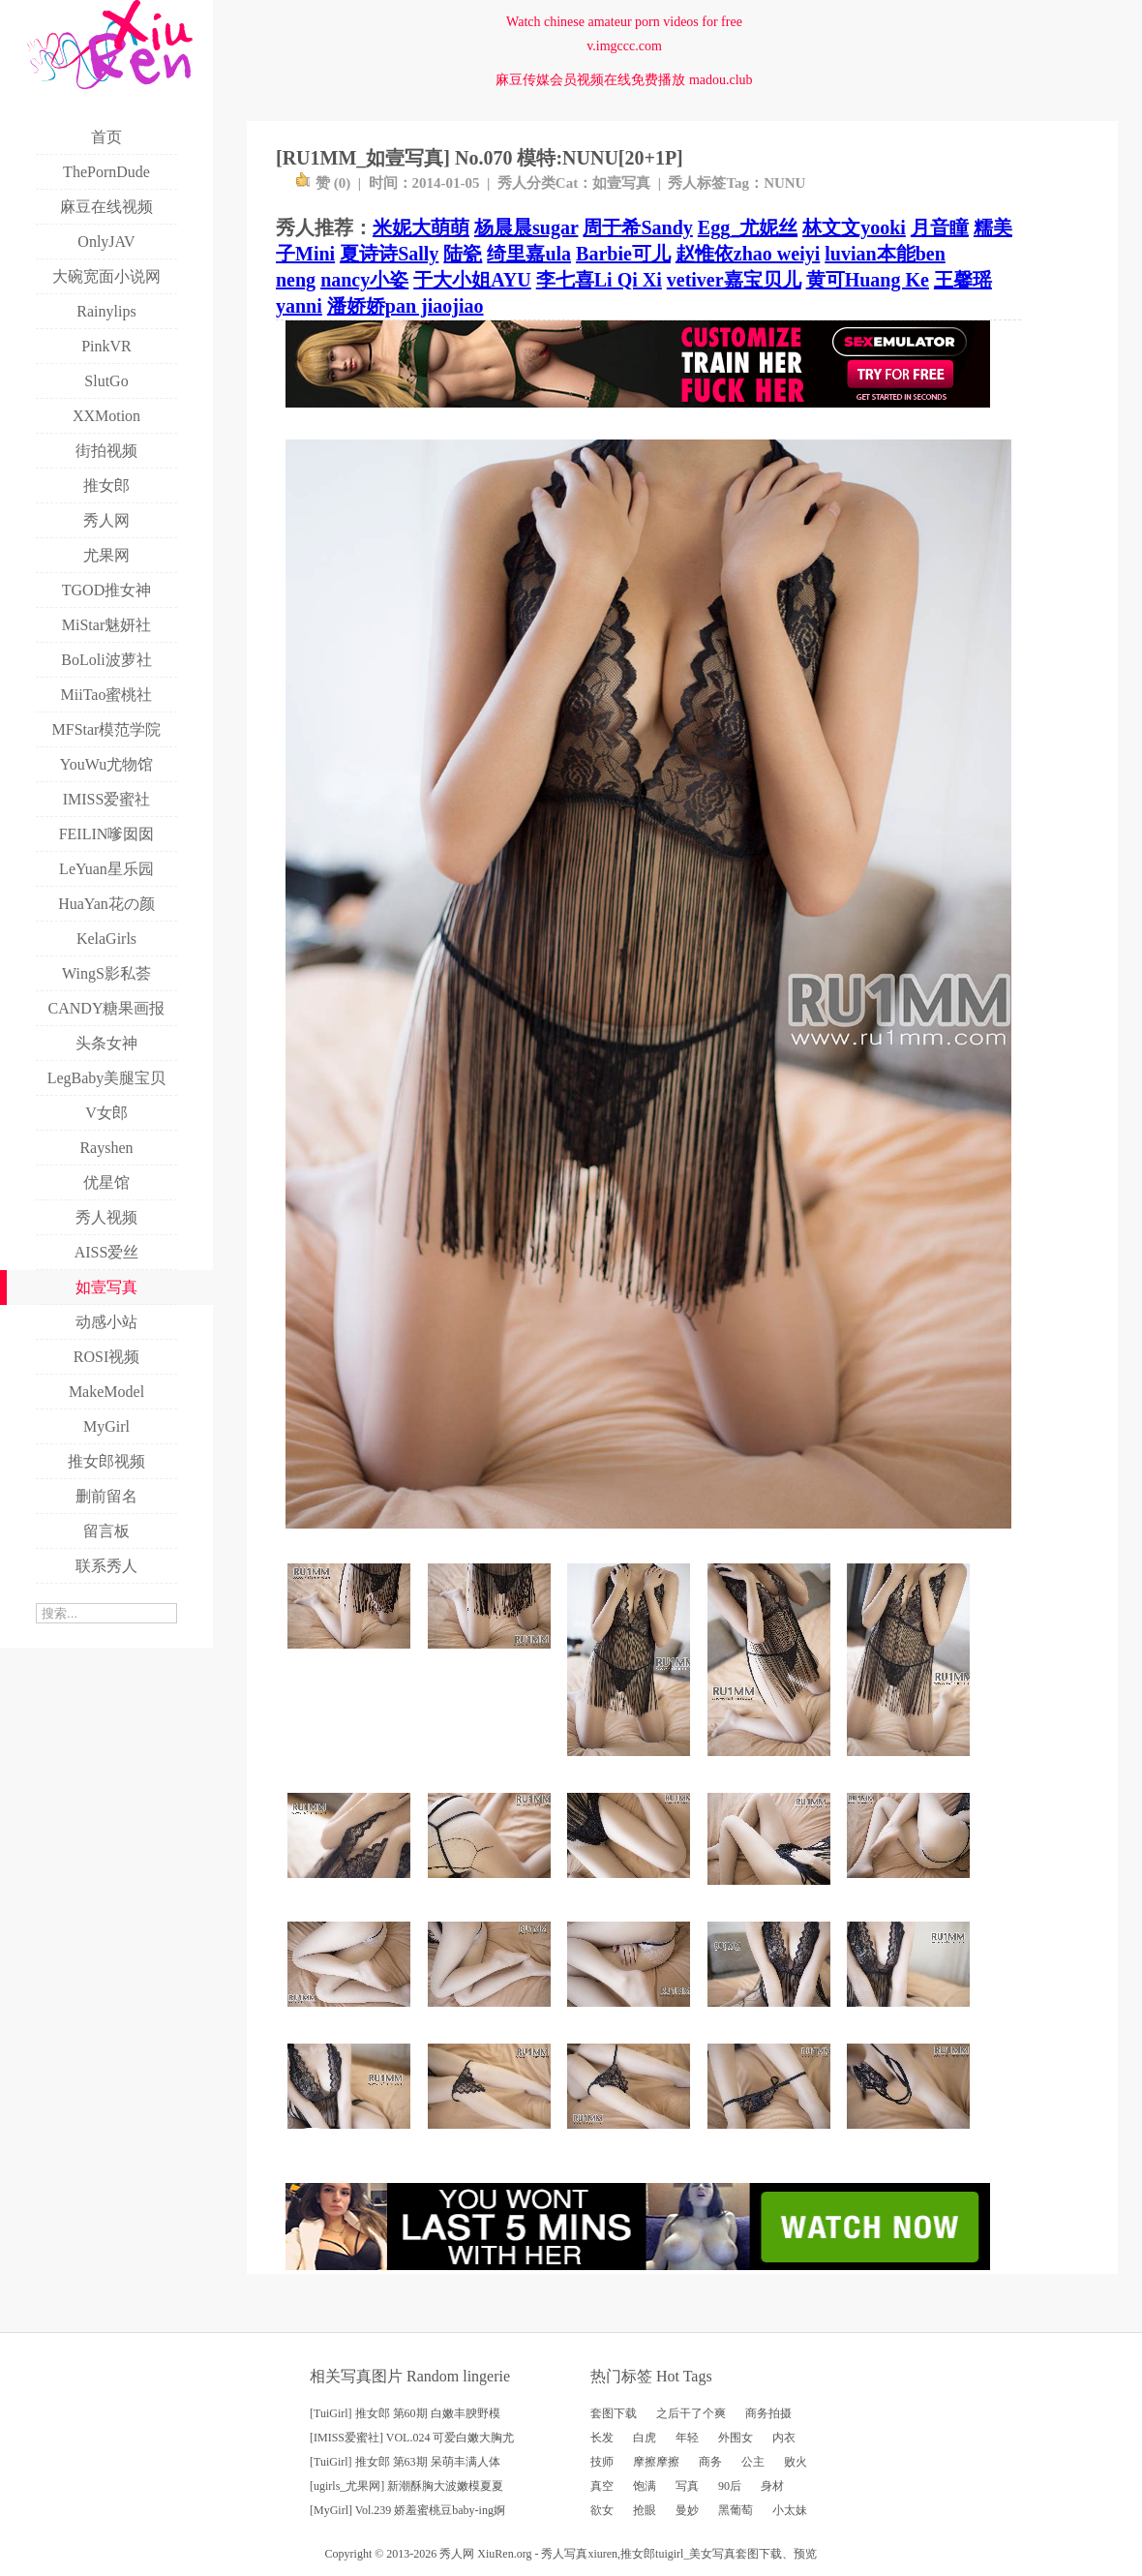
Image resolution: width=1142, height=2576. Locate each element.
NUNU (784, 183)
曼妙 (687, 2510)
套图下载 (613, 2413)
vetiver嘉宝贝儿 (734, 279)
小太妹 (789, 2510)
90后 (729, 2486)
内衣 (784, 2437)
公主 (753, 2462)
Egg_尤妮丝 (747, 227)
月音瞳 (940, 227)
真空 (602, 2486)
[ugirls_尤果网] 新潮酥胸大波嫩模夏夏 (406, 2486)
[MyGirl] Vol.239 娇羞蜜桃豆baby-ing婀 (407, 2510)
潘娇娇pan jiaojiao (405, 306)
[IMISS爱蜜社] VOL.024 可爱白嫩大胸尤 (412, 2437)
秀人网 (456, 2554)
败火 (795, 2462)
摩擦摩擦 (656, 2462)
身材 (772, 2486)
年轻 (687, 2437)
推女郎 (637, 2554)
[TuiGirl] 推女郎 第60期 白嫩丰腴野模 (405, 2413)
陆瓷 (462, 253)
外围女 (735, 2437)
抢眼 (644, 2510)
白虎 (644, 2437)
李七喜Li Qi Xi (599, 279)
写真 (687, 2486)
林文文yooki (854, 227)
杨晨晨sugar (526, 227)
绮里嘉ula (529, 253)
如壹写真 (621, 183)
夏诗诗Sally (389, 253)
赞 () (322, 183)
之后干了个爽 (691, 2413)
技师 (602, 2462)
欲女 (602, 2510)
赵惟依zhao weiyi (748, 253)
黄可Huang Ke (867, 279)
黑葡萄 (735, 2510)
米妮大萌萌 (421, 227)
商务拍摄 (768, 2413)
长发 (602, 2437)
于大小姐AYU (472, 279)
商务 (710, 2462)
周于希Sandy (637, 227)
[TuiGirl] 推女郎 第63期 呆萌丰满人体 (405, 2462)
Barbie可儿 (623, 253)
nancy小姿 (364, 279)
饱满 (644, 2486)
